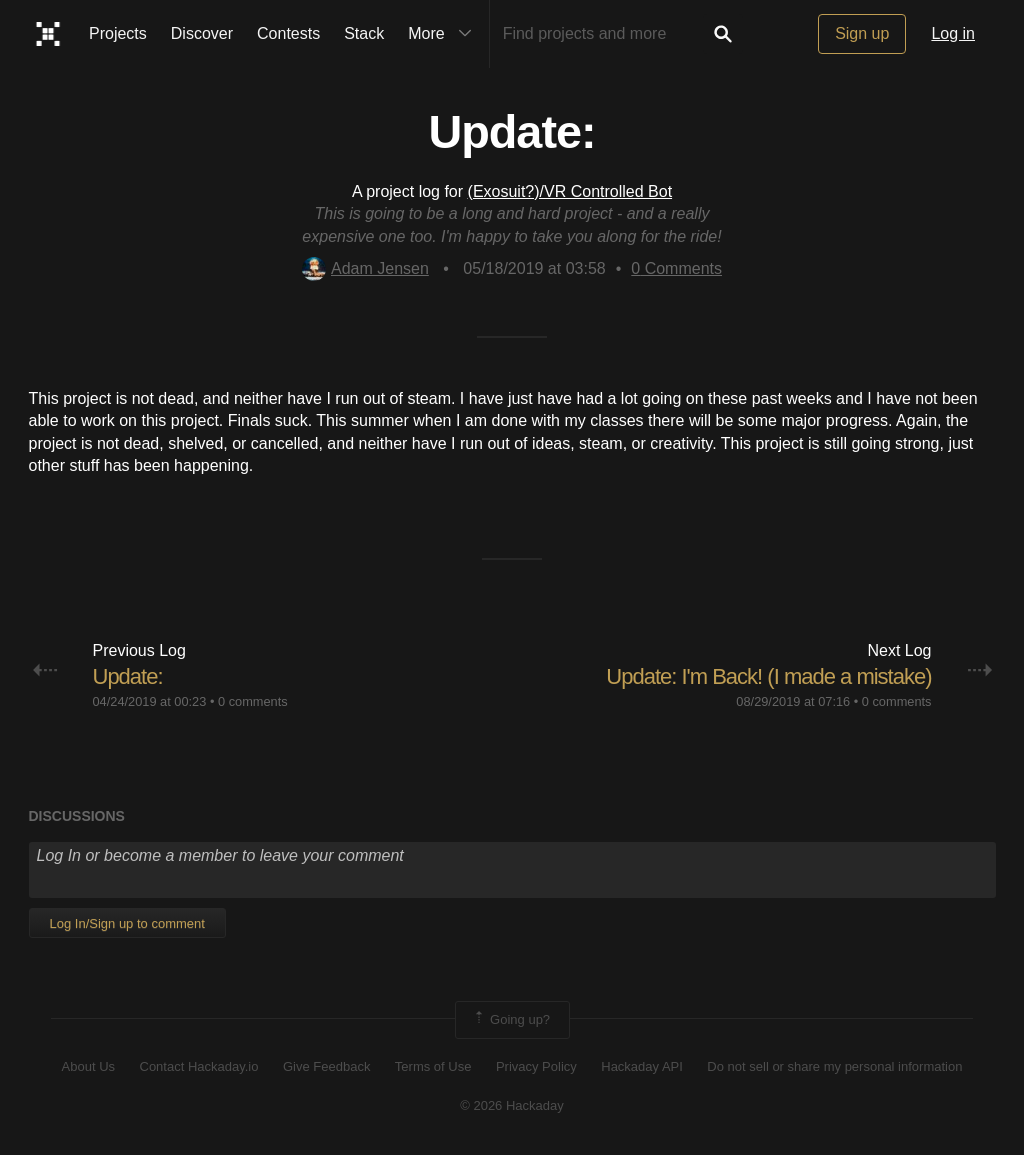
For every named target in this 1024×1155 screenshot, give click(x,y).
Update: (128, 676)
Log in (953, 33)
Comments (676, 268)
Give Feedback (326, 1066)
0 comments (253, 701)
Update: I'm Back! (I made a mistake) (768, 676)
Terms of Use (433, 1066)
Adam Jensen (365, 268)
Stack (364, 33)
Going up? (511, 1020)
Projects (118, 33)
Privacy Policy (536, 1066)
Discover (202, 33)
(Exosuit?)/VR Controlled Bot (570, 191)
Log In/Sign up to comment (127, 923)
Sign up (862, 33)
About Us (88, 1066)
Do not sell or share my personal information (834, 1066)
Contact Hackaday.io (199, 1066)
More (444, 34)
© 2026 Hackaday (512, 1105)
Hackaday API (642, 1066)
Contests (288, 33)
